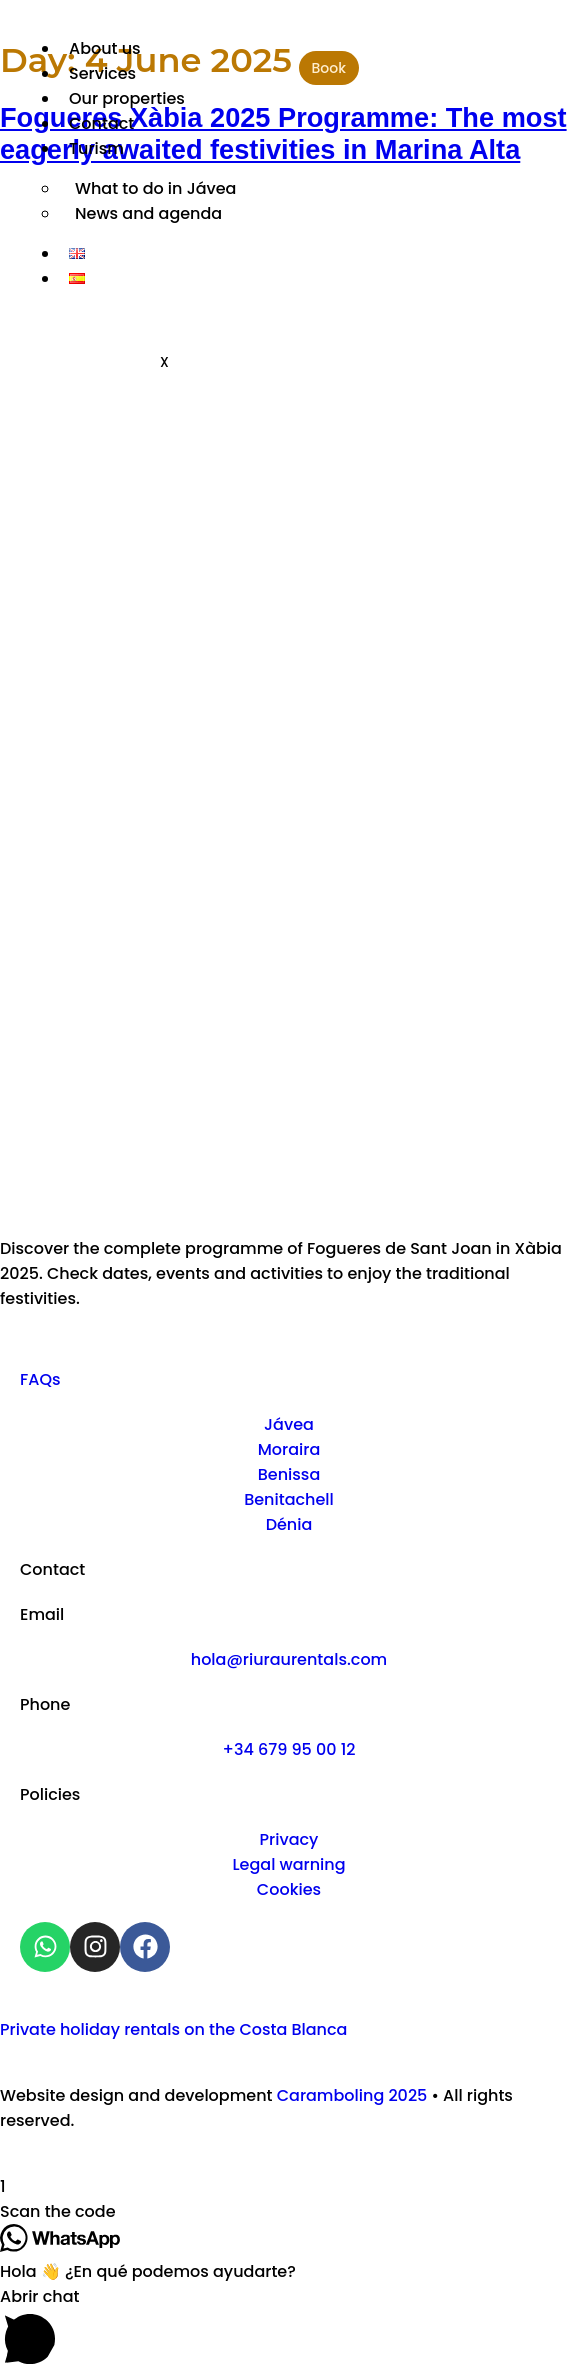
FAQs (40, 1379)
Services (102, 73)
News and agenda (148, 213)
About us (105, 48)
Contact (101, 123)
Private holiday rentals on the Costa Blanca (173, 2029)
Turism (96, 148)
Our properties (127, 98)
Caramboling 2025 (350, 2095)
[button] (289, 2330)
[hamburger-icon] (228, 44)
